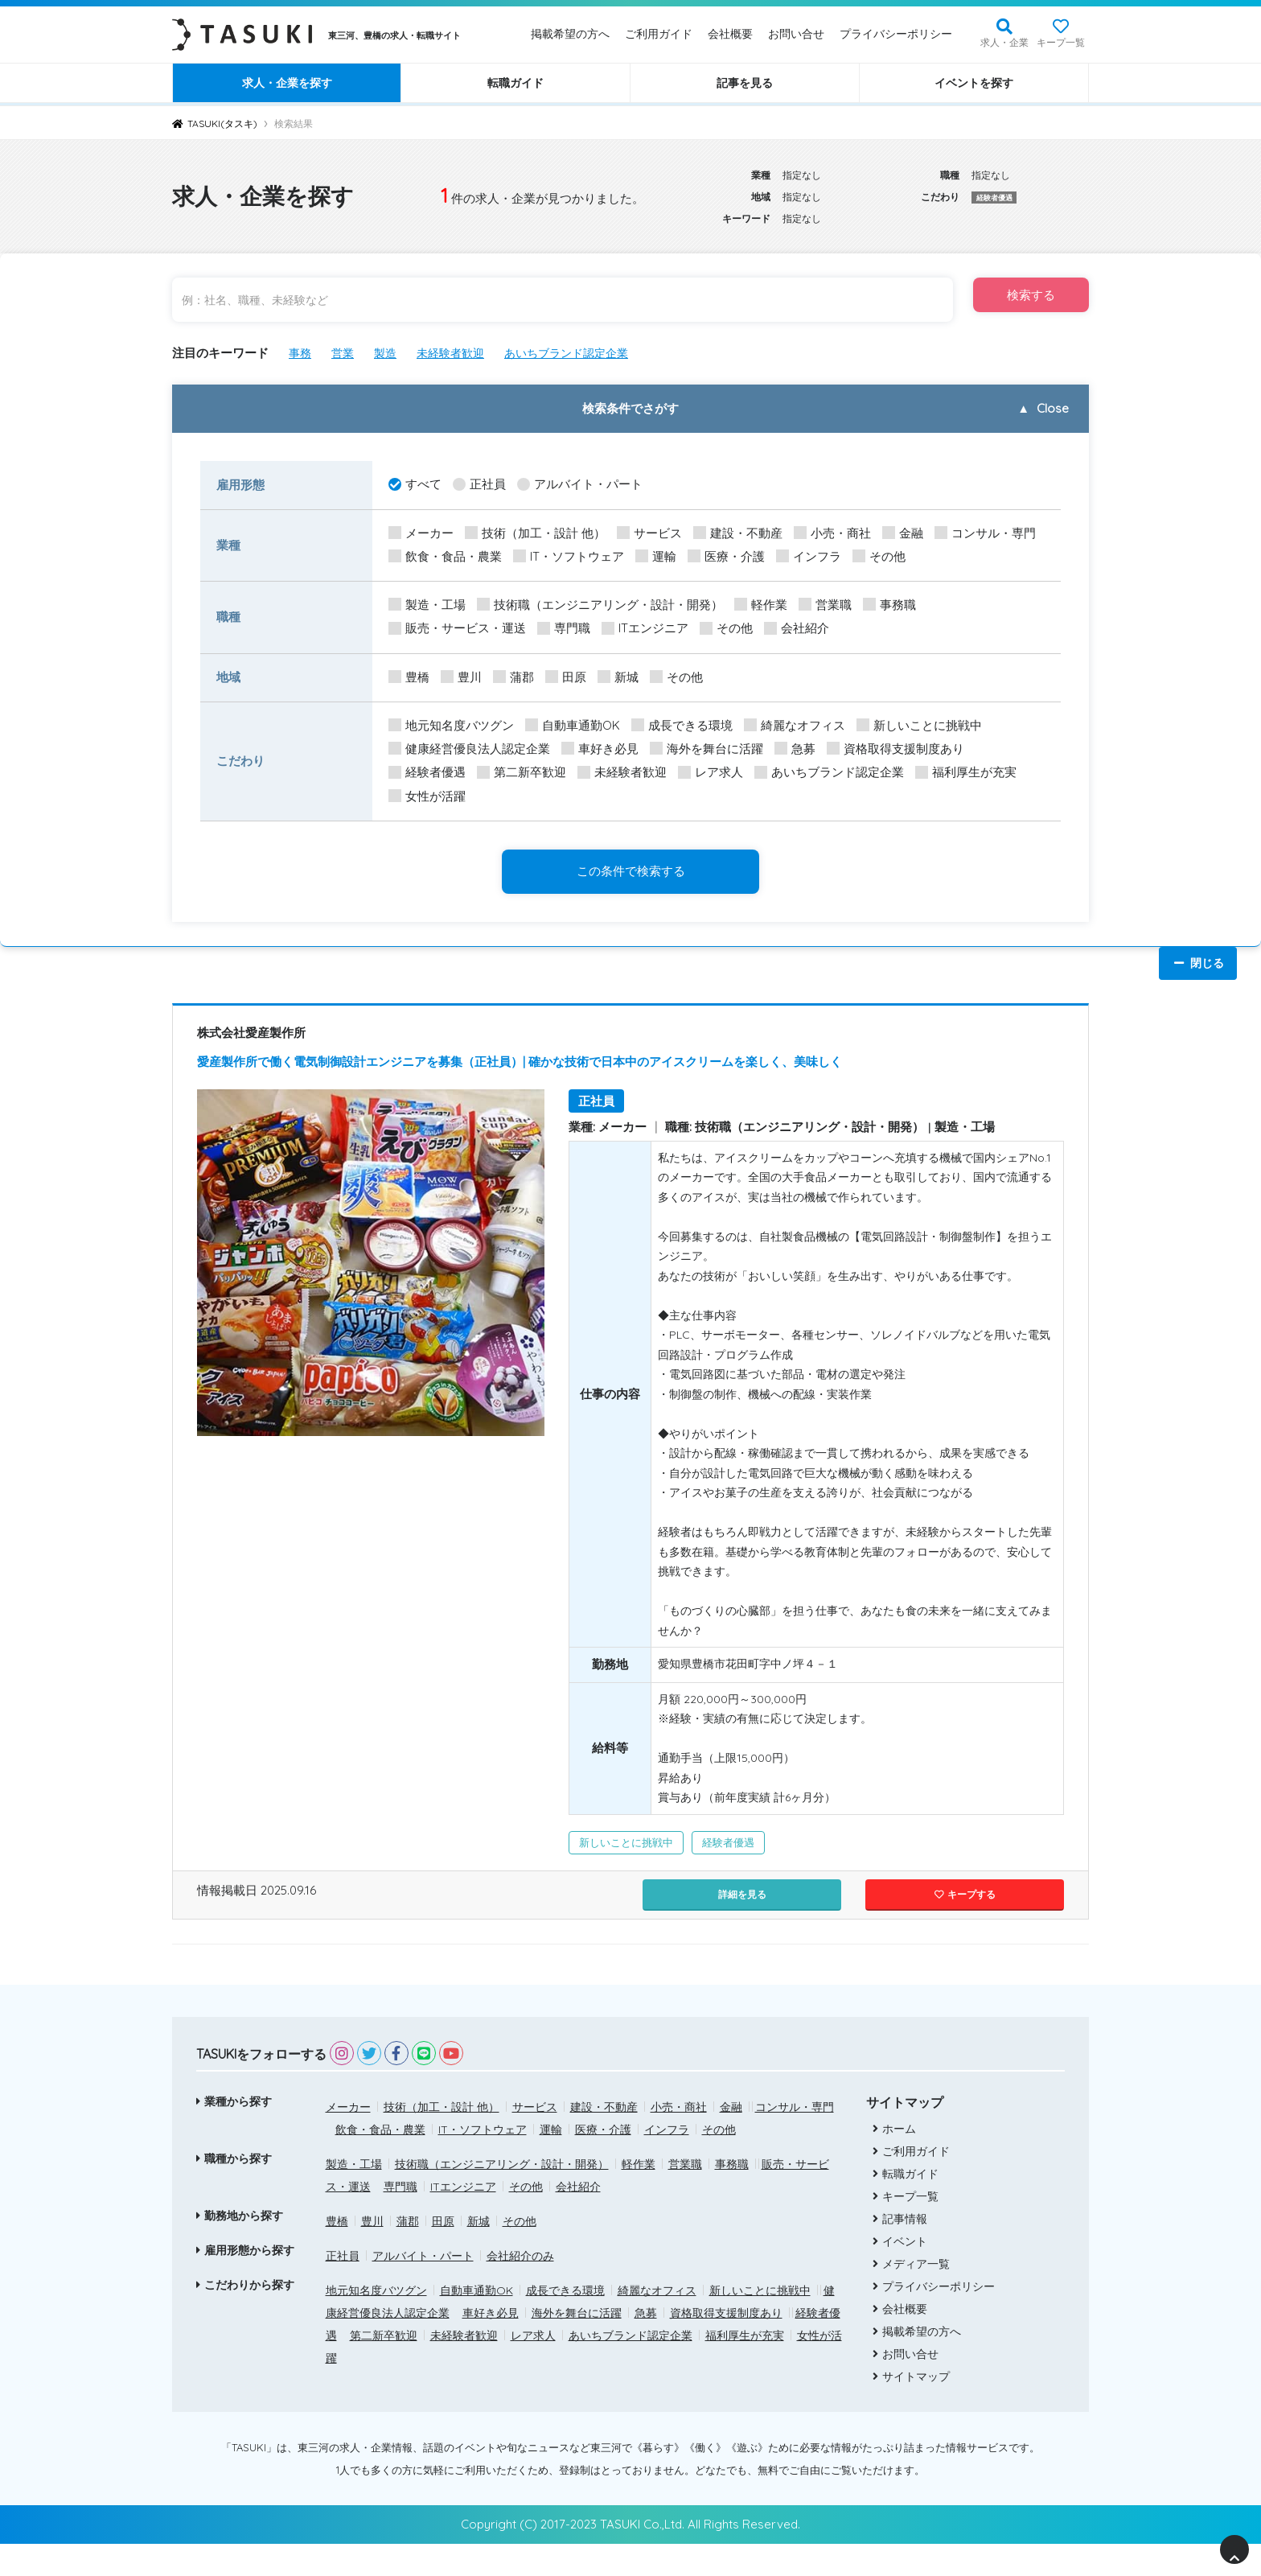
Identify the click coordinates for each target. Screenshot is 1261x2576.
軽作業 (760, 605)
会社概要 (730, 34)
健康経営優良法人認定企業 (469, 749)
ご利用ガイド (658, 34)
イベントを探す (973, 83)
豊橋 (408, 677)
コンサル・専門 (985, 533)
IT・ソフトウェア (568, 557)
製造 (389, 352)
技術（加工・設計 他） (535, 533)
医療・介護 (726, 557)
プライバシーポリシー (896, 34)
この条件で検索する (631, 871)
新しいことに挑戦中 (919, 726)
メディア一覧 (909, 2296)
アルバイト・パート (580, 484)
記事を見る (745, 83)
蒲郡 (513, 677)
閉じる (1198, 963)
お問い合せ (796, 34)
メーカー (421, 533)
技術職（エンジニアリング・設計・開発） (600, 605)
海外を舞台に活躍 (706, 749)
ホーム (893, 2161)
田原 (565, 677)
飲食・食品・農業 (445, 557)
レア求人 (710, 772)
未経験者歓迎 (457, 352)
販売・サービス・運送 (457, 628)
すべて (415, 484)
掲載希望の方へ (570, 34)
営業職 (825, 605)
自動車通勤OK (572, 726)
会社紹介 (796, 628)
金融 (902, 533)
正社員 (479, 484)
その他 (879, 557)
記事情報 (898, 2251)
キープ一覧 (1061, 42)
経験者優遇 (427, 772)
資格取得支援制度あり (895, 749)
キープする (965, 1925)
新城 (618, 677)
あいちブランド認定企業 (580, 352)
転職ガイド (515, 83)
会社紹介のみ (520, 2287)
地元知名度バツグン (451, 726)
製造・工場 (427, 605)
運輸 (655, 557)
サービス (649, 533)
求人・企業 (1004, 42)
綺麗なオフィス (794, 726)
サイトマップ (909, 2408)
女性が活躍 (427, 796)
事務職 (889, 605)
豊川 (461, 677)
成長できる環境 (682, 726)
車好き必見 (600, 749)
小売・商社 (832, 533)
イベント (898, 2273)
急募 (794, 749)
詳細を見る (742, 1925)
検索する (1010, 299)
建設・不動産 (737, 533)
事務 (301, 352)
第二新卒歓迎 (521, 772)
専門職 (563, 628)
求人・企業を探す (287, 83)
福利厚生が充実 (966, 772)
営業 (345, 352)
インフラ (808, 557)
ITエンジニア (645, 628)
